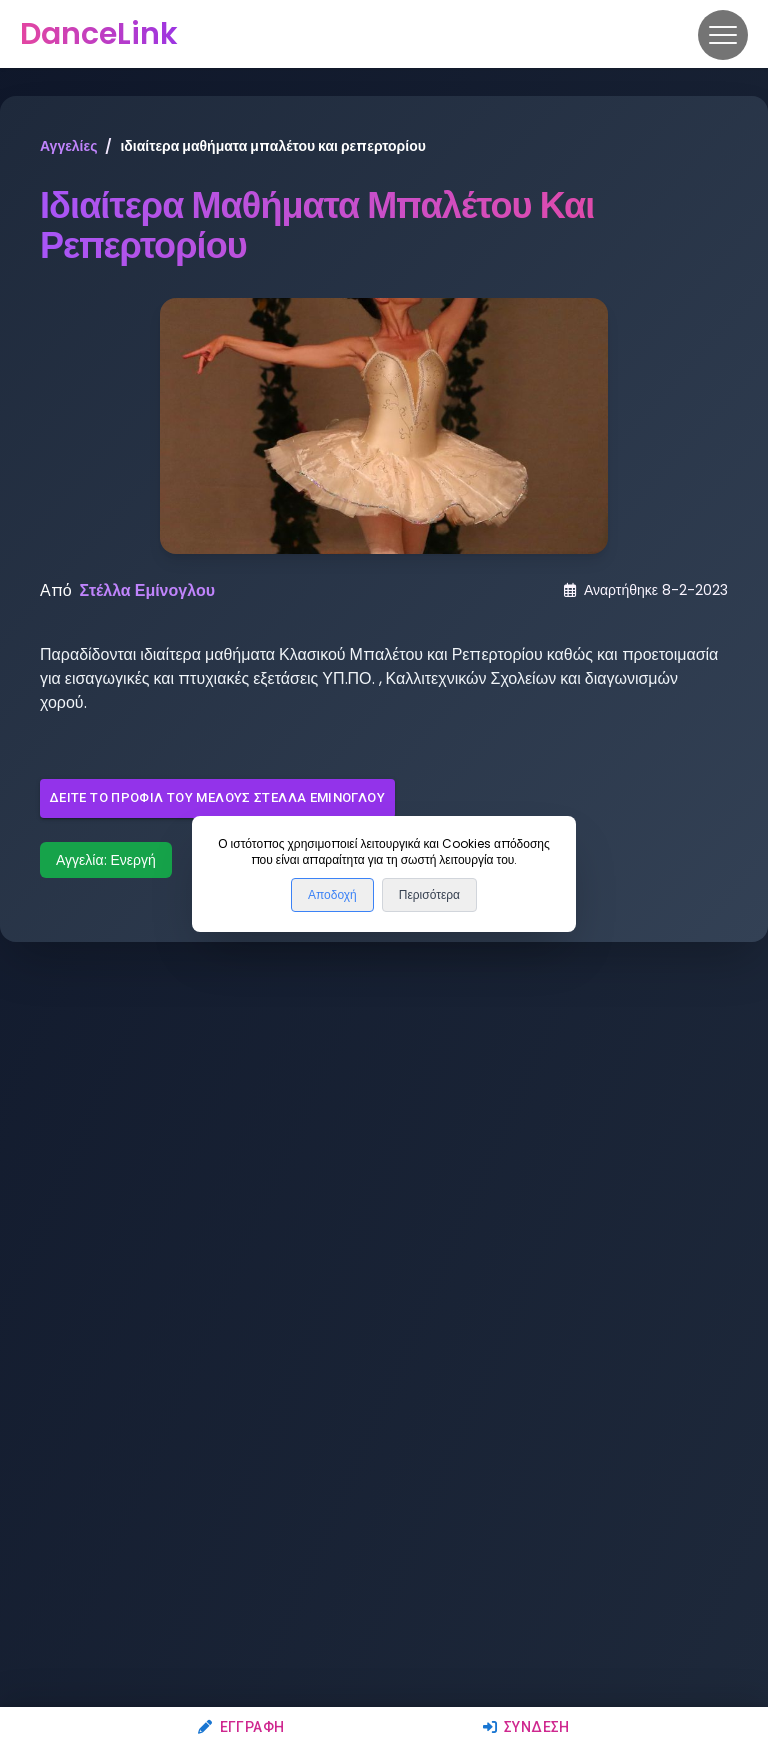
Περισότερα (429, 895)
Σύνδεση (526, 1727)
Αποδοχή (332, 895)
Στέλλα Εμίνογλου (147, 590)
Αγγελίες (68, 146)
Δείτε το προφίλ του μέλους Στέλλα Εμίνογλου (217, 798)
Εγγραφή (241, 1727)
